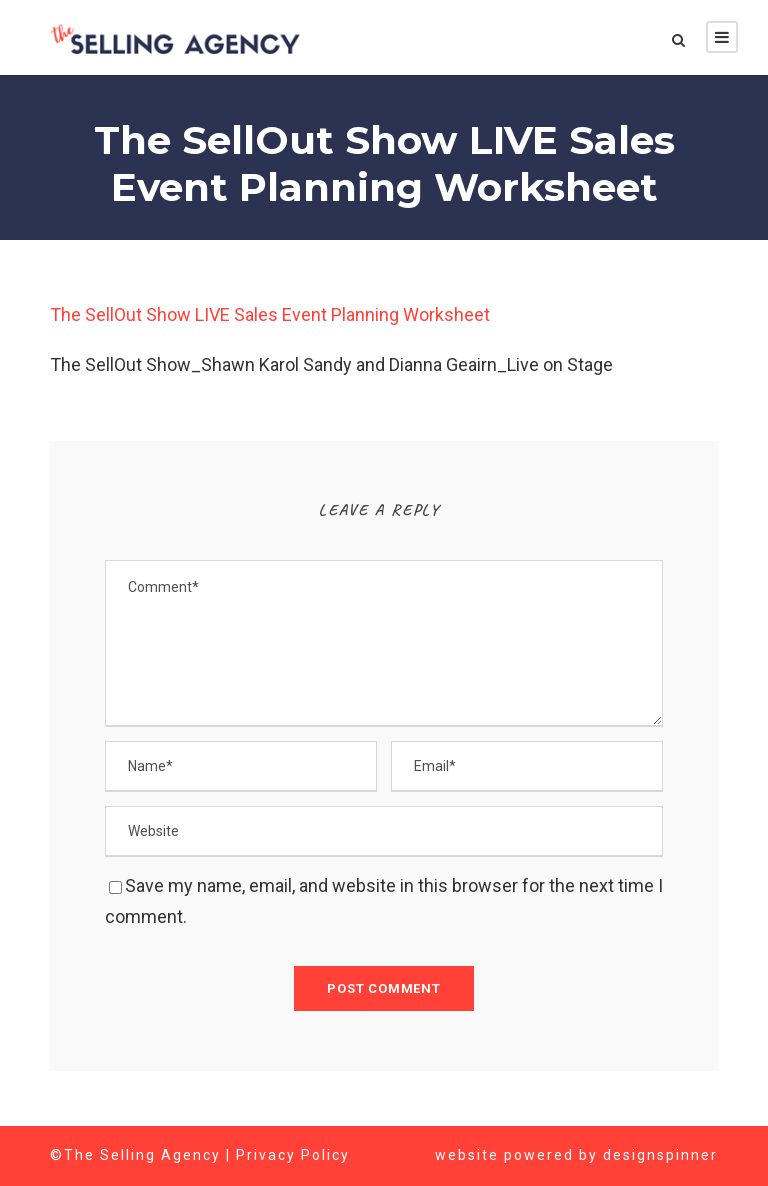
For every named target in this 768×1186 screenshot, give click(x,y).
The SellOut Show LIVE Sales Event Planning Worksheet (278, 315)
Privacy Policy (293, 1155)
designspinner (661, 1155)
